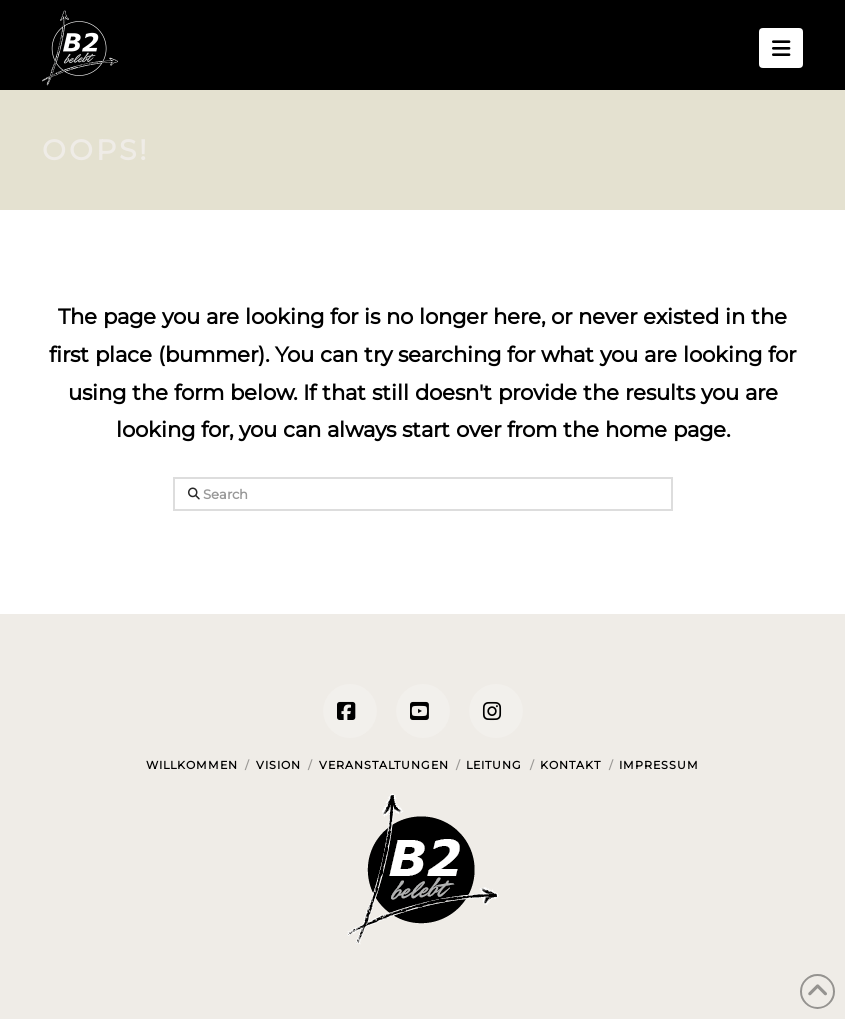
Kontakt (570, 765)
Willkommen (192, 765)
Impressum (659, 765)
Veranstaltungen (384, 765)
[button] (781, 48)
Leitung (494, 765)
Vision (278, 765)
